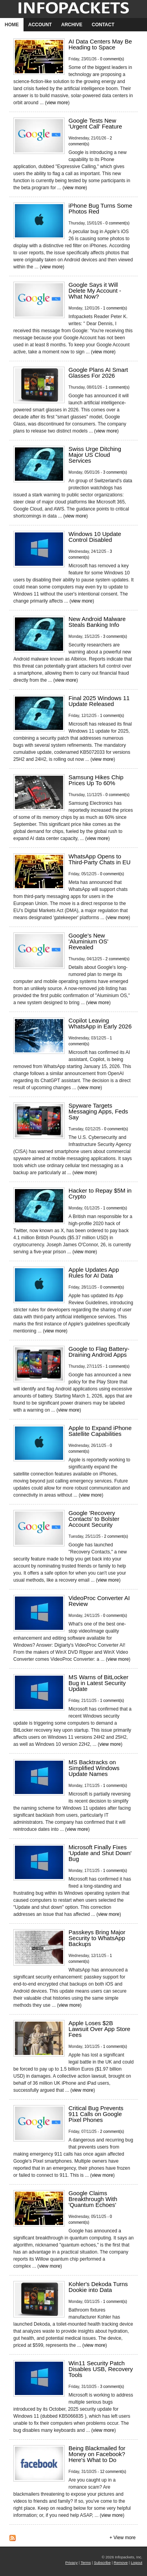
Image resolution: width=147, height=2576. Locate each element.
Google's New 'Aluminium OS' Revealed (89, 941)
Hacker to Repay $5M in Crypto (100, 1193)
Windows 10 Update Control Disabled (95, 536)
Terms (86, 2562)
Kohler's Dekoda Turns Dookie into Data (98, 2287)
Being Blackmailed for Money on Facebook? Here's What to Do (97, 2454)
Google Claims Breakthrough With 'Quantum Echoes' (93, 2199)
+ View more (122, 2537)
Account (40, 24)
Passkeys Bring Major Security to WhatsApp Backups (97, 1938)
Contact (103, 24)
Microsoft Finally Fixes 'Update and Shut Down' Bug (100, 1853)
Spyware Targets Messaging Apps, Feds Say (98, 1111)
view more (57, 102)
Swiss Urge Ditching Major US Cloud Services (95, 454)
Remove (121, 2562)
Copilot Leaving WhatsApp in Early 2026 (100, 1023)
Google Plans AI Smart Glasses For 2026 (98, 372)
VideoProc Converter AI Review (99, 1601)
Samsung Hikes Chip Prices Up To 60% (96, 780)
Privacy (71, 2562)
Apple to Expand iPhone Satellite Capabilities (100, 1431)
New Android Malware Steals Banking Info (97, 621)
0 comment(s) (112, 59)
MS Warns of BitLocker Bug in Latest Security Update (99, 1683)
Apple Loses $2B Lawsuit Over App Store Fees (100, 2029)
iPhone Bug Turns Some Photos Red (100, 208)
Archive (71, 24)
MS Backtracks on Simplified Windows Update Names (94, 1768)
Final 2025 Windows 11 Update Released (99, 701)
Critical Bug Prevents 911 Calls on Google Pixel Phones (96, 2114)
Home (12, 24)
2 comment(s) (117, 959)
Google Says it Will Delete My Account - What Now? (95, 290)
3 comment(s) (115, 472)
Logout (136, 2562)
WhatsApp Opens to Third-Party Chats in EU (100, 859)
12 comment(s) (113, 2471)
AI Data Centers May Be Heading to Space (100, 44)
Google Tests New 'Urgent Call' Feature (95, 123)
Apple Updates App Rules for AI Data (94, 1272)
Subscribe (102, 2562)
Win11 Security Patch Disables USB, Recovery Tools (101, 2369)
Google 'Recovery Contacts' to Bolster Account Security (94, 1519)
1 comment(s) (115, 308)
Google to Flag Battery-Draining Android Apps (99, 1351)
